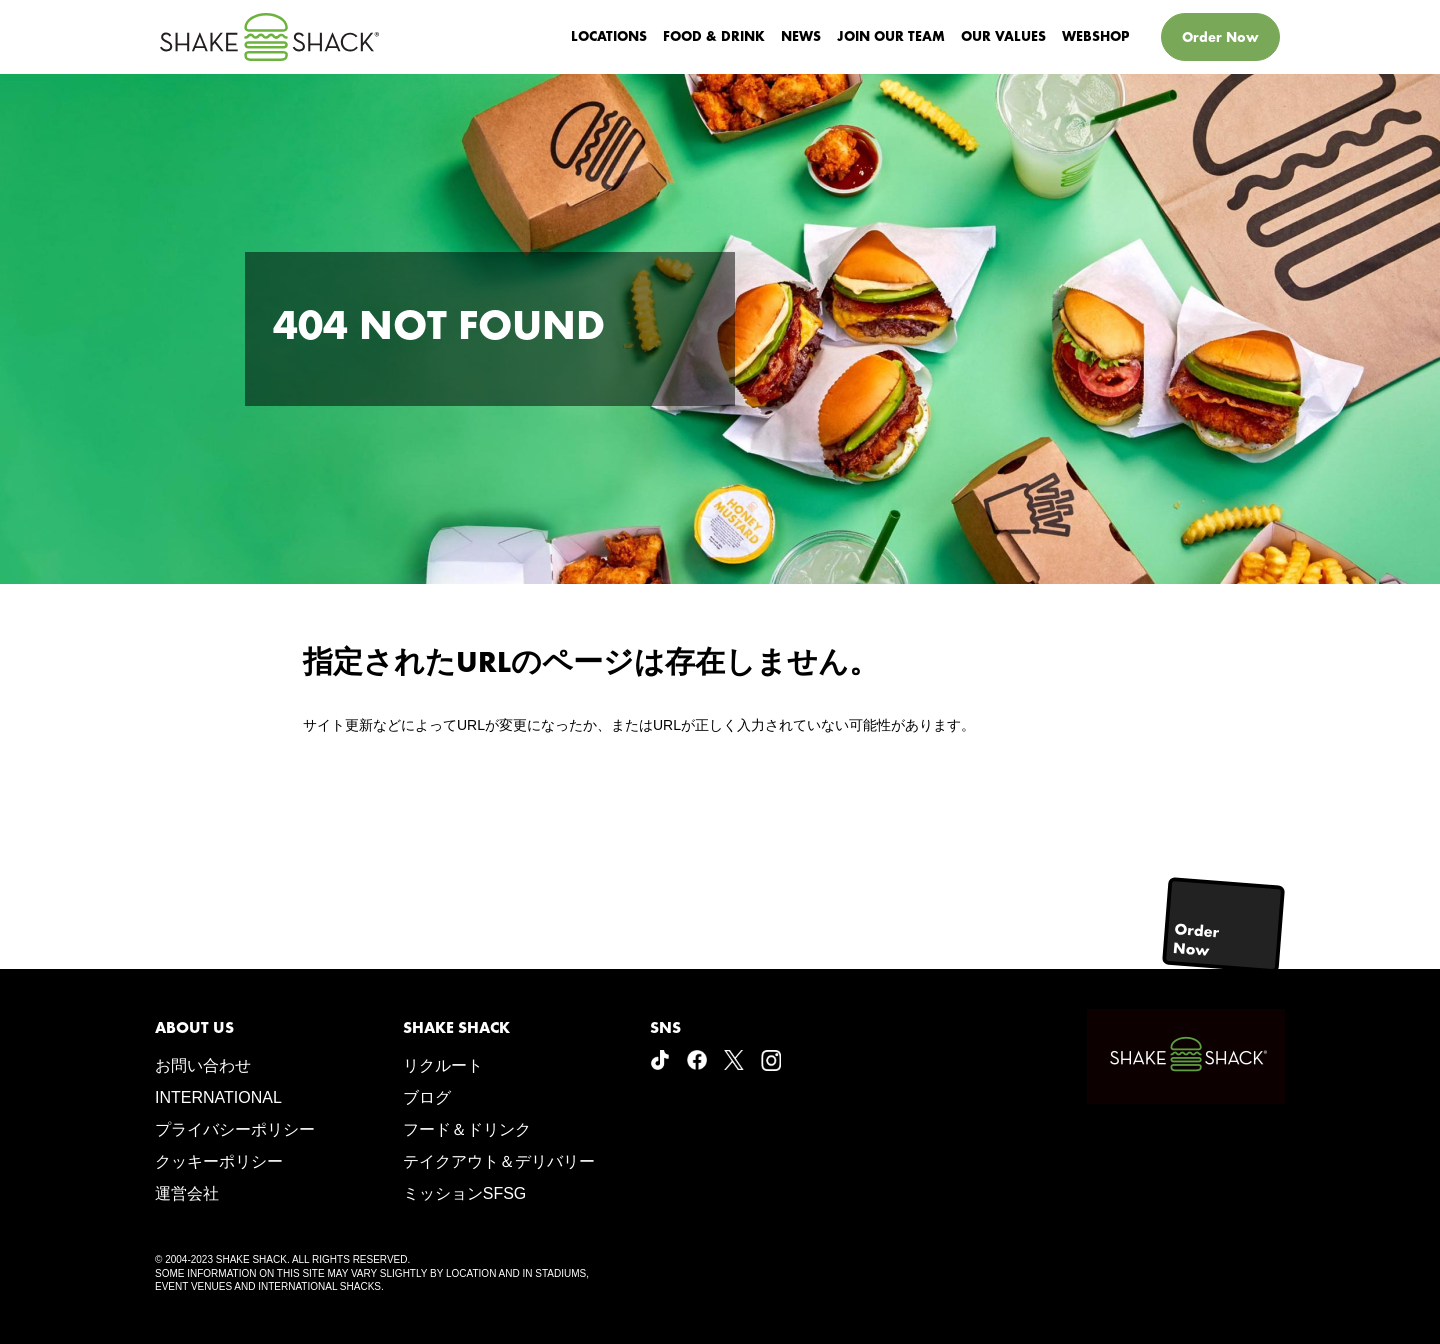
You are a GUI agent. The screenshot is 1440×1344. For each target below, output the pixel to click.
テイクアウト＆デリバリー (499, 1161)
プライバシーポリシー (235, 1129)
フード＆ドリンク (467, 1129)
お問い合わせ (203, 1065)
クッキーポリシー (219, 1161)
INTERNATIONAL (218, 1097)
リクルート (443, 1065)
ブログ (427, 1097)
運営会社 (187, 1193)
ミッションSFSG (465, 1193)
